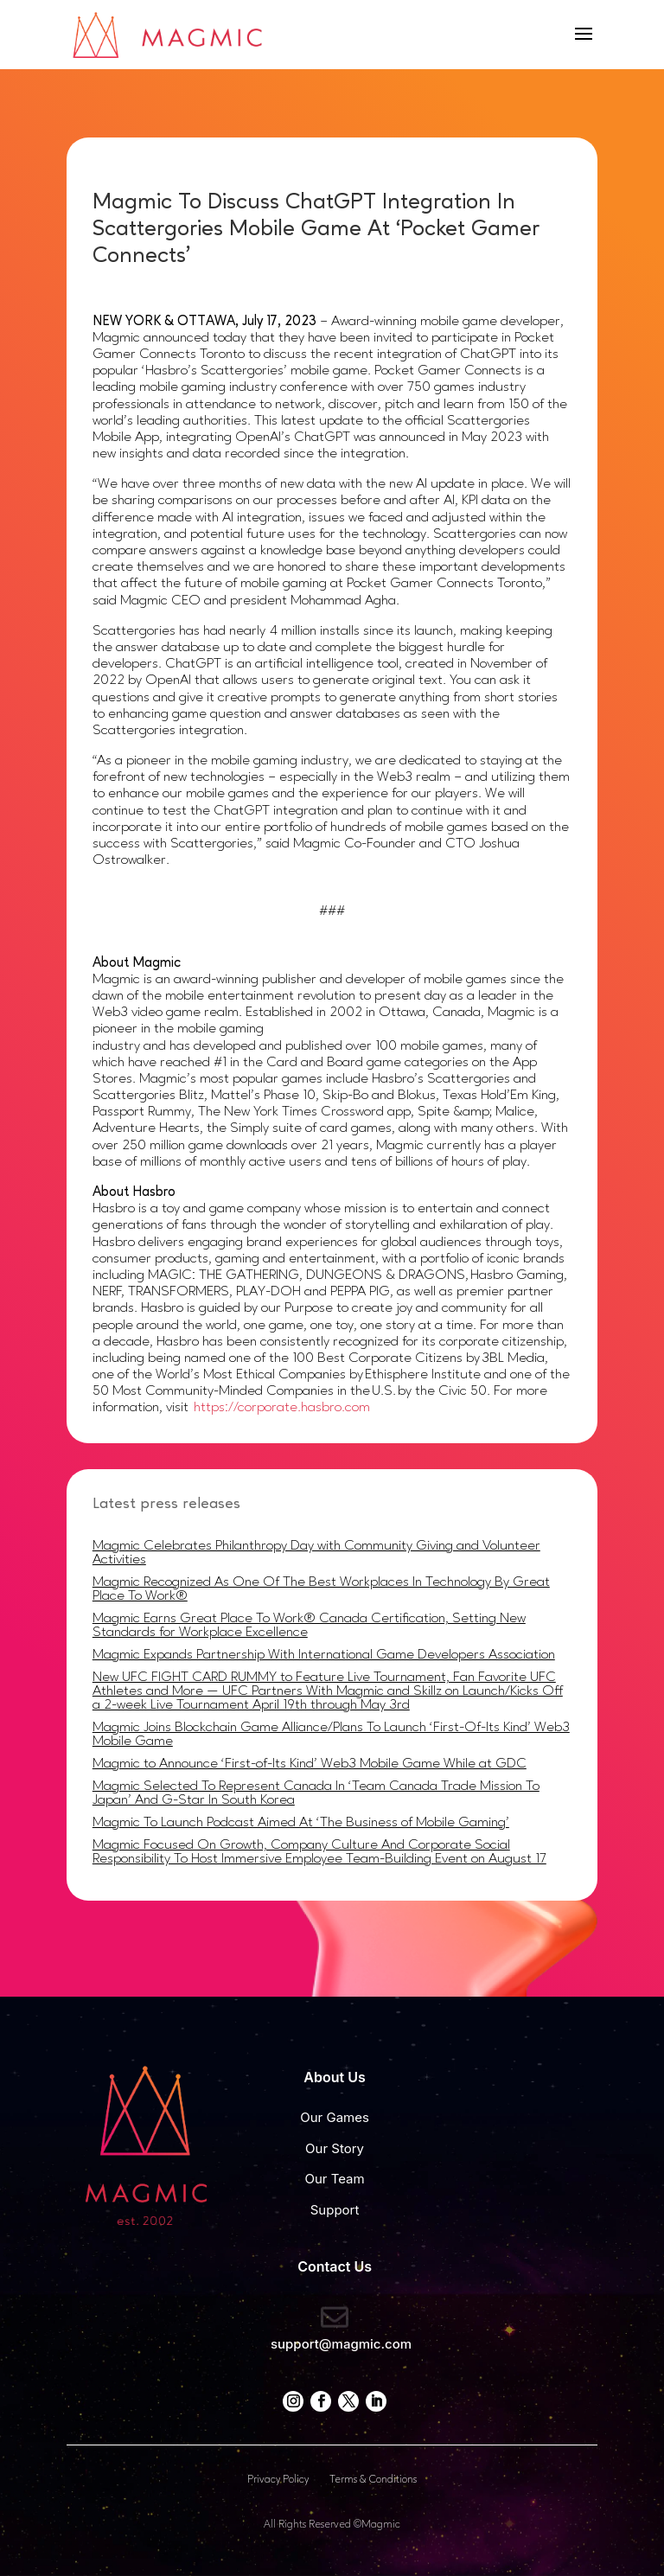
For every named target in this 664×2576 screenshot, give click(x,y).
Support (335, 2210)
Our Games (334, 2117)
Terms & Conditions (373, 2480)
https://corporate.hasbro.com (282, 1408)
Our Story (334, 2148)
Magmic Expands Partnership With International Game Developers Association (324, 1655)
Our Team (334, 2178)
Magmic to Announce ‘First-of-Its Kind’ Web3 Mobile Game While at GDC (310, 1764)
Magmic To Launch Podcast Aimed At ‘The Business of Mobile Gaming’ (301, 1823)
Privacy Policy (278, 2480)
